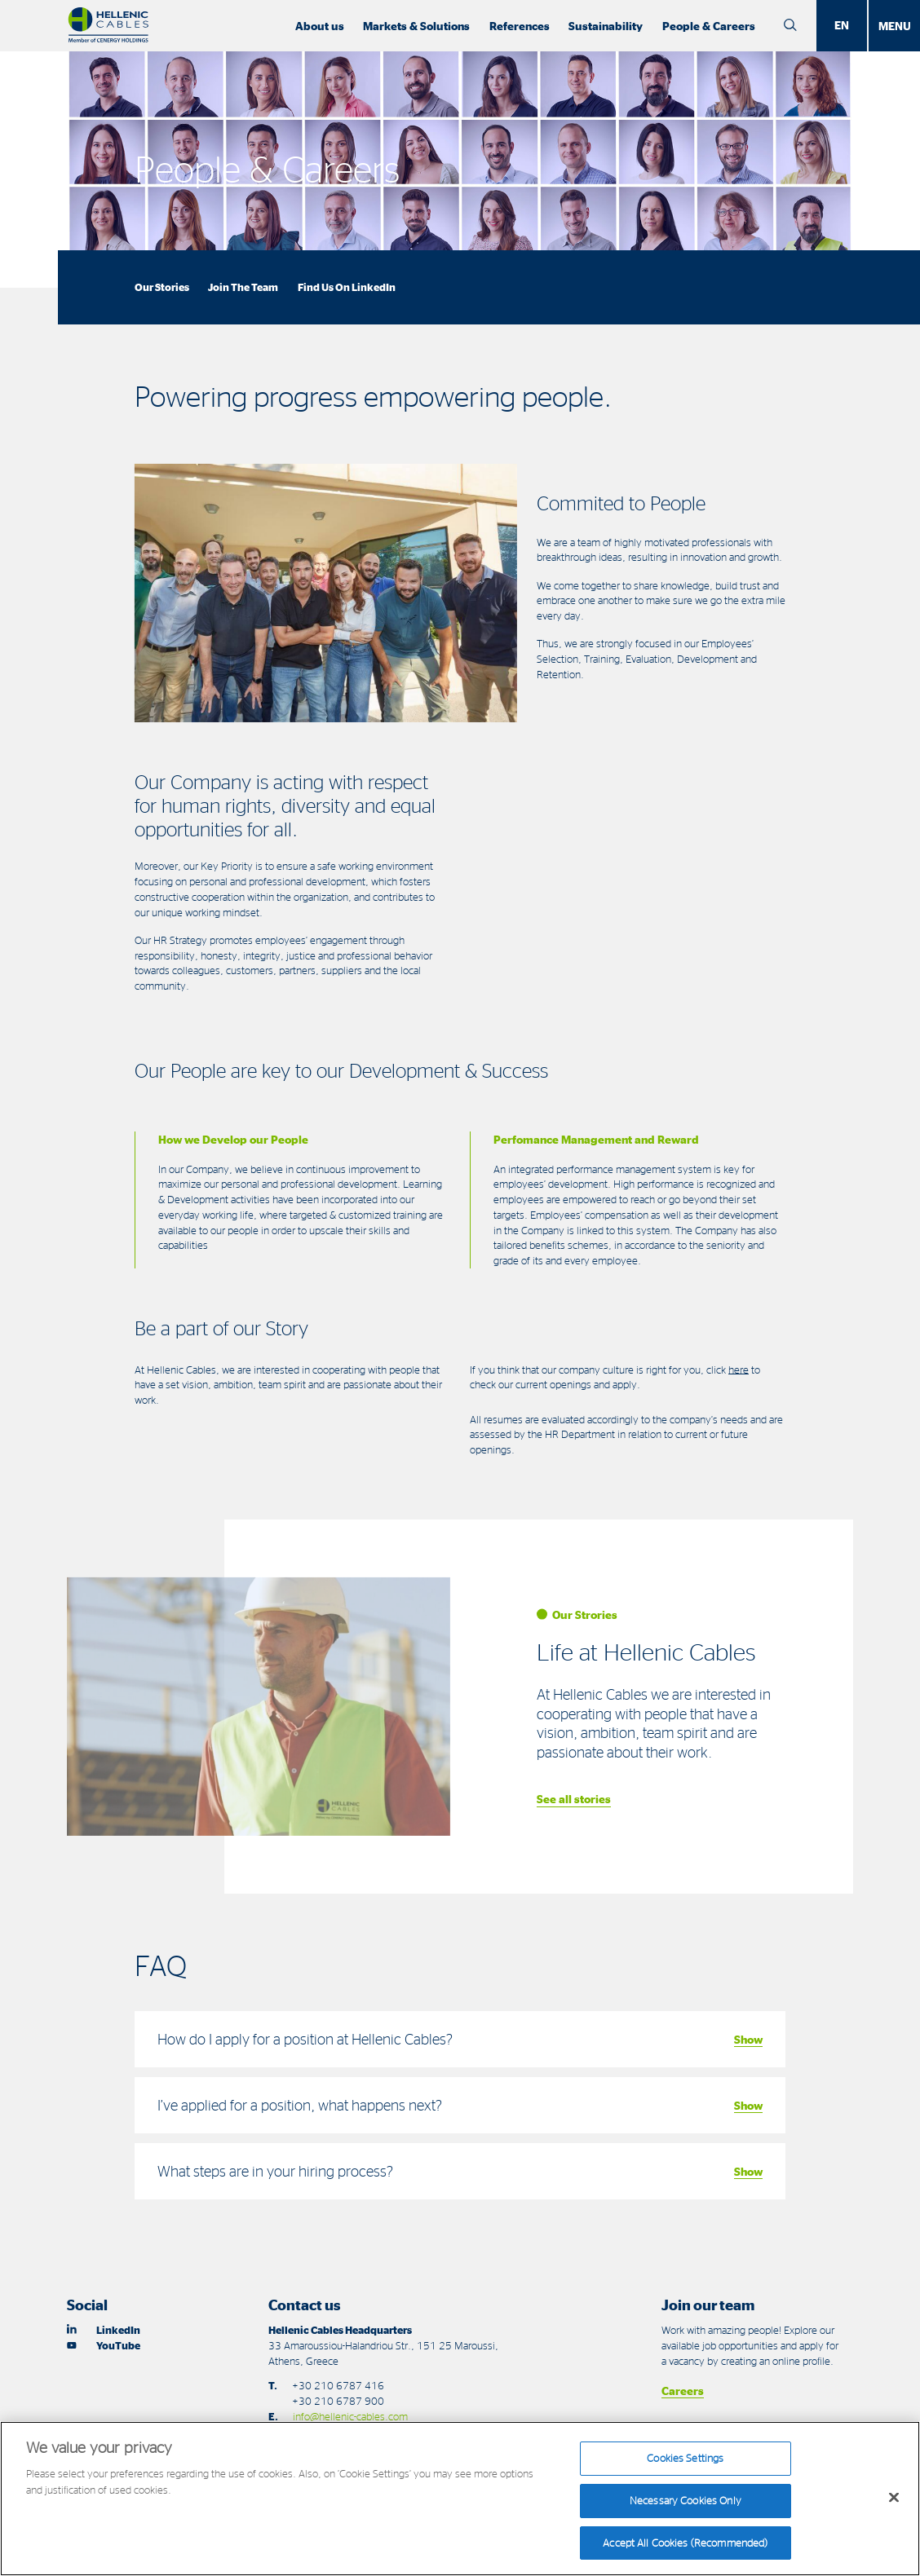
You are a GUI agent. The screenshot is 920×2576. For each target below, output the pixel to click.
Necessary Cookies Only (685, 2516)
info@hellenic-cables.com (350, 2416)
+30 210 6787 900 (338, 2400)
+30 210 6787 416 (338, 2385)
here (738, 1369)
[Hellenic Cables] (108, 25)
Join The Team (243, 287)
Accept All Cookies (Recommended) (685, 2558)
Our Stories (162, 287)
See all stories (574, 1799)
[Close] (894, 2513)
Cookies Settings (685, 2474)
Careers (682, 2390)
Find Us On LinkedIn (347, 287)
